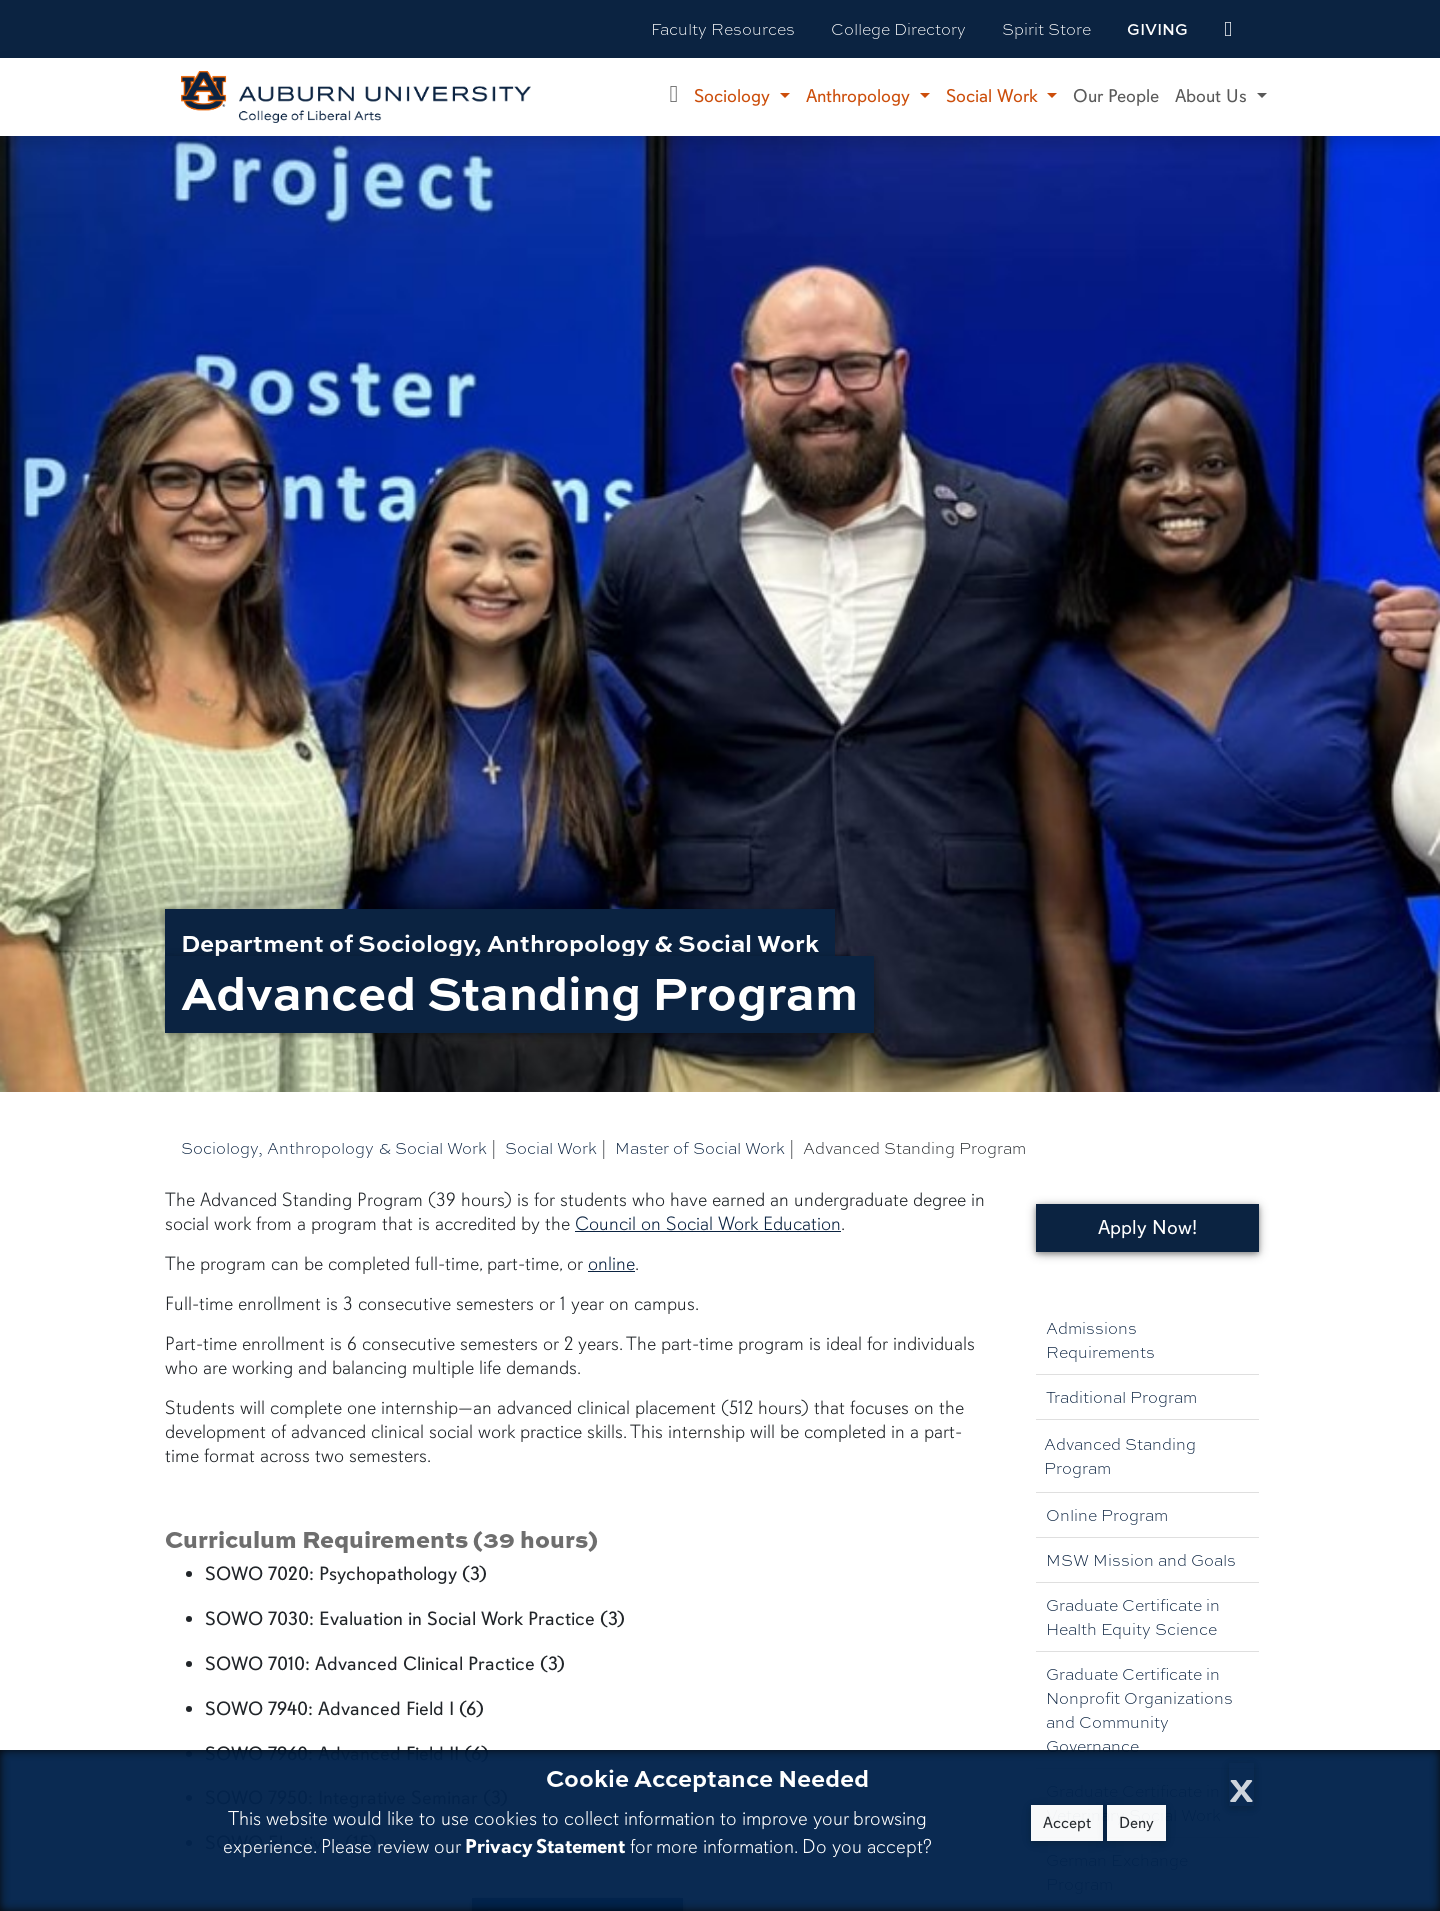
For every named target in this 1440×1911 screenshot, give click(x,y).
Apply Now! (1147, 1227)
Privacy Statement (545, 1846)
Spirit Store (1046, 28)
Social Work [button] (994, 96)
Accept (1067, 1823)
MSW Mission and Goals (1141, 1559)
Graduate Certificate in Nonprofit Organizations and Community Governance (1139, 1709)
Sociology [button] (734, 96)
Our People (1116, 96)
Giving (1157, 29)
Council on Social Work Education (708, 1224)
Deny (1136, 1823)
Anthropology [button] (860, 96)
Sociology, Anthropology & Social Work (334, 1147)
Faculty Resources (723, 28)
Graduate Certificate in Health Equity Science (1133, 1616)
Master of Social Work (700, 1147)
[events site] (1228, 29)
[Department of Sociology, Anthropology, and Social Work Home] (674, 97)
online (611, 1264)
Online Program (1107, 1514)
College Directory (898, 28)
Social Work (551, 1147)
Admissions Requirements (1100, 1339)
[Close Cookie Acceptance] (1241, 1784)
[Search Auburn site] (1270, 29)
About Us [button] (1213, 96)
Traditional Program (1121, 1396)
